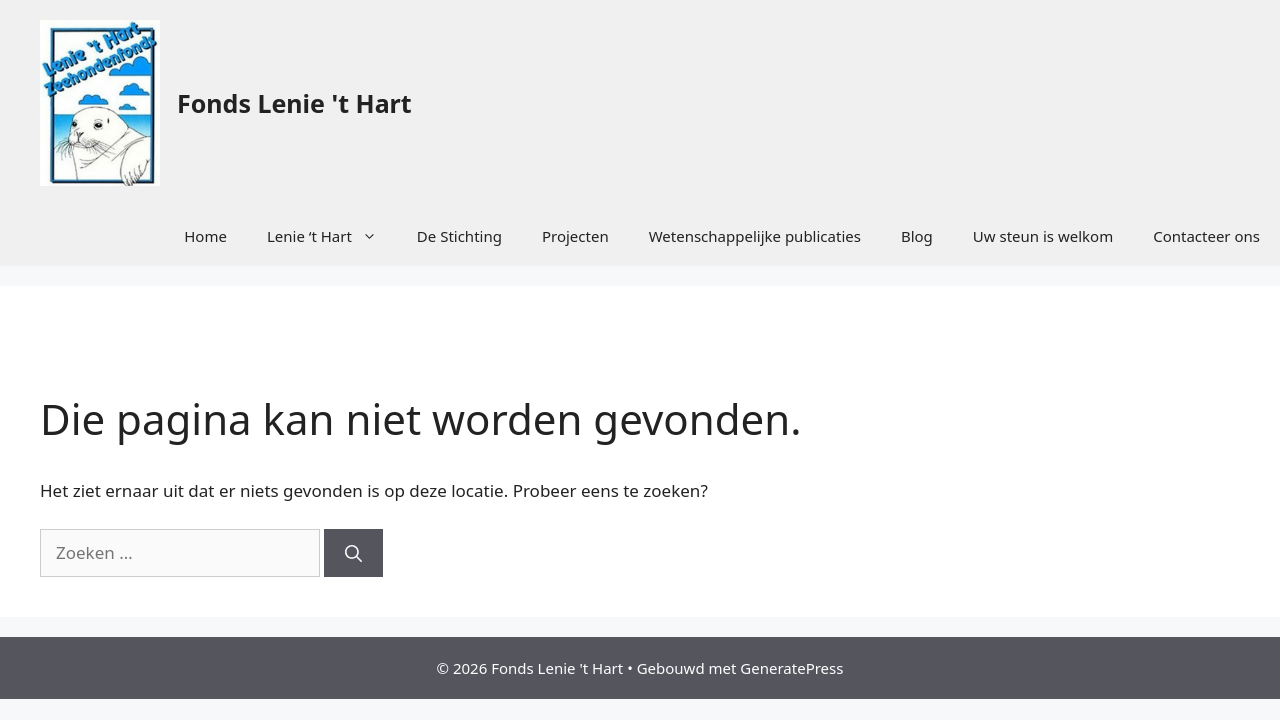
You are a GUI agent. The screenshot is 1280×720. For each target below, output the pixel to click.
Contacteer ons (1206, 236)
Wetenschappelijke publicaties (755, 236)
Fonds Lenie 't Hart (294, 103)
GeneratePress (791, 668)
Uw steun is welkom (1043, 236)
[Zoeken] (353, 553)
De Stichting (459, 236)
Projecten (575, 236)
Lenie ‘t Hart (332, 236)
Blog (917, 236)
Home (205, 236)
